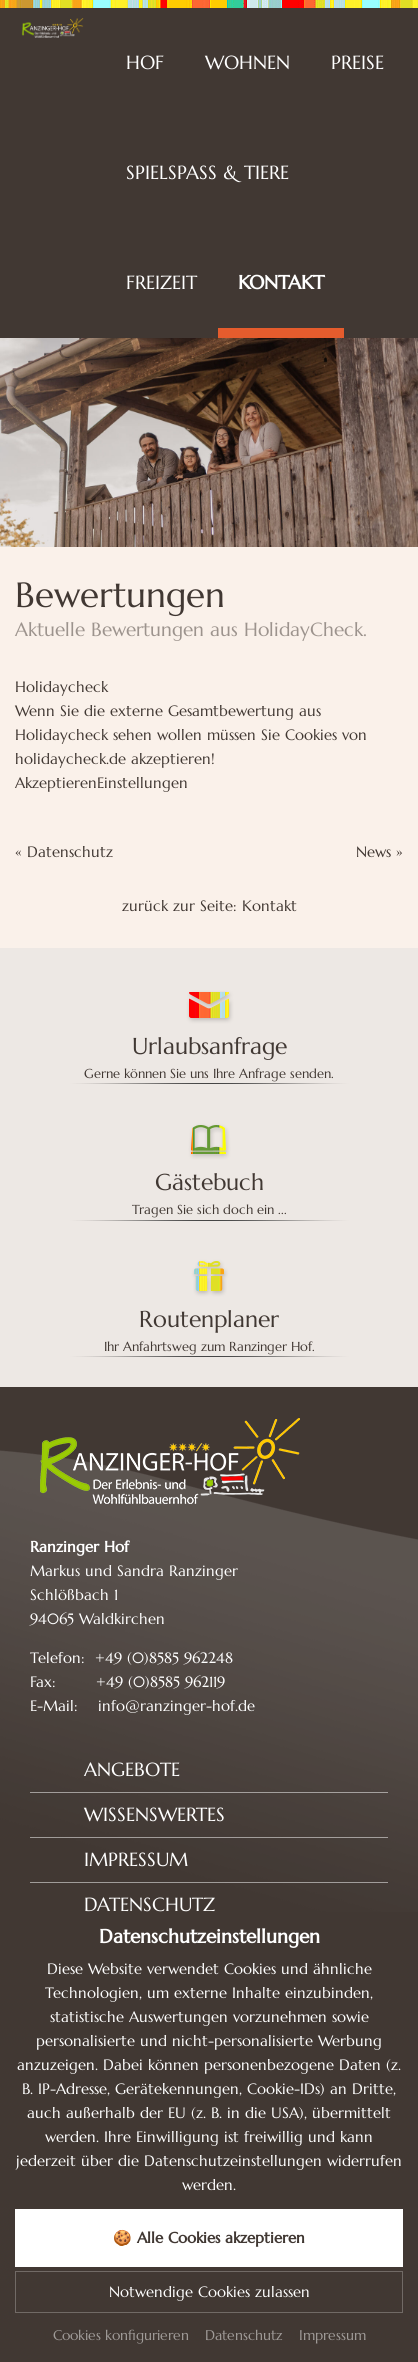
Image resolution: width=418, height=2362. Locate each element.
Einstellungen (142, 782)
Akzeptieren (56, 782)
